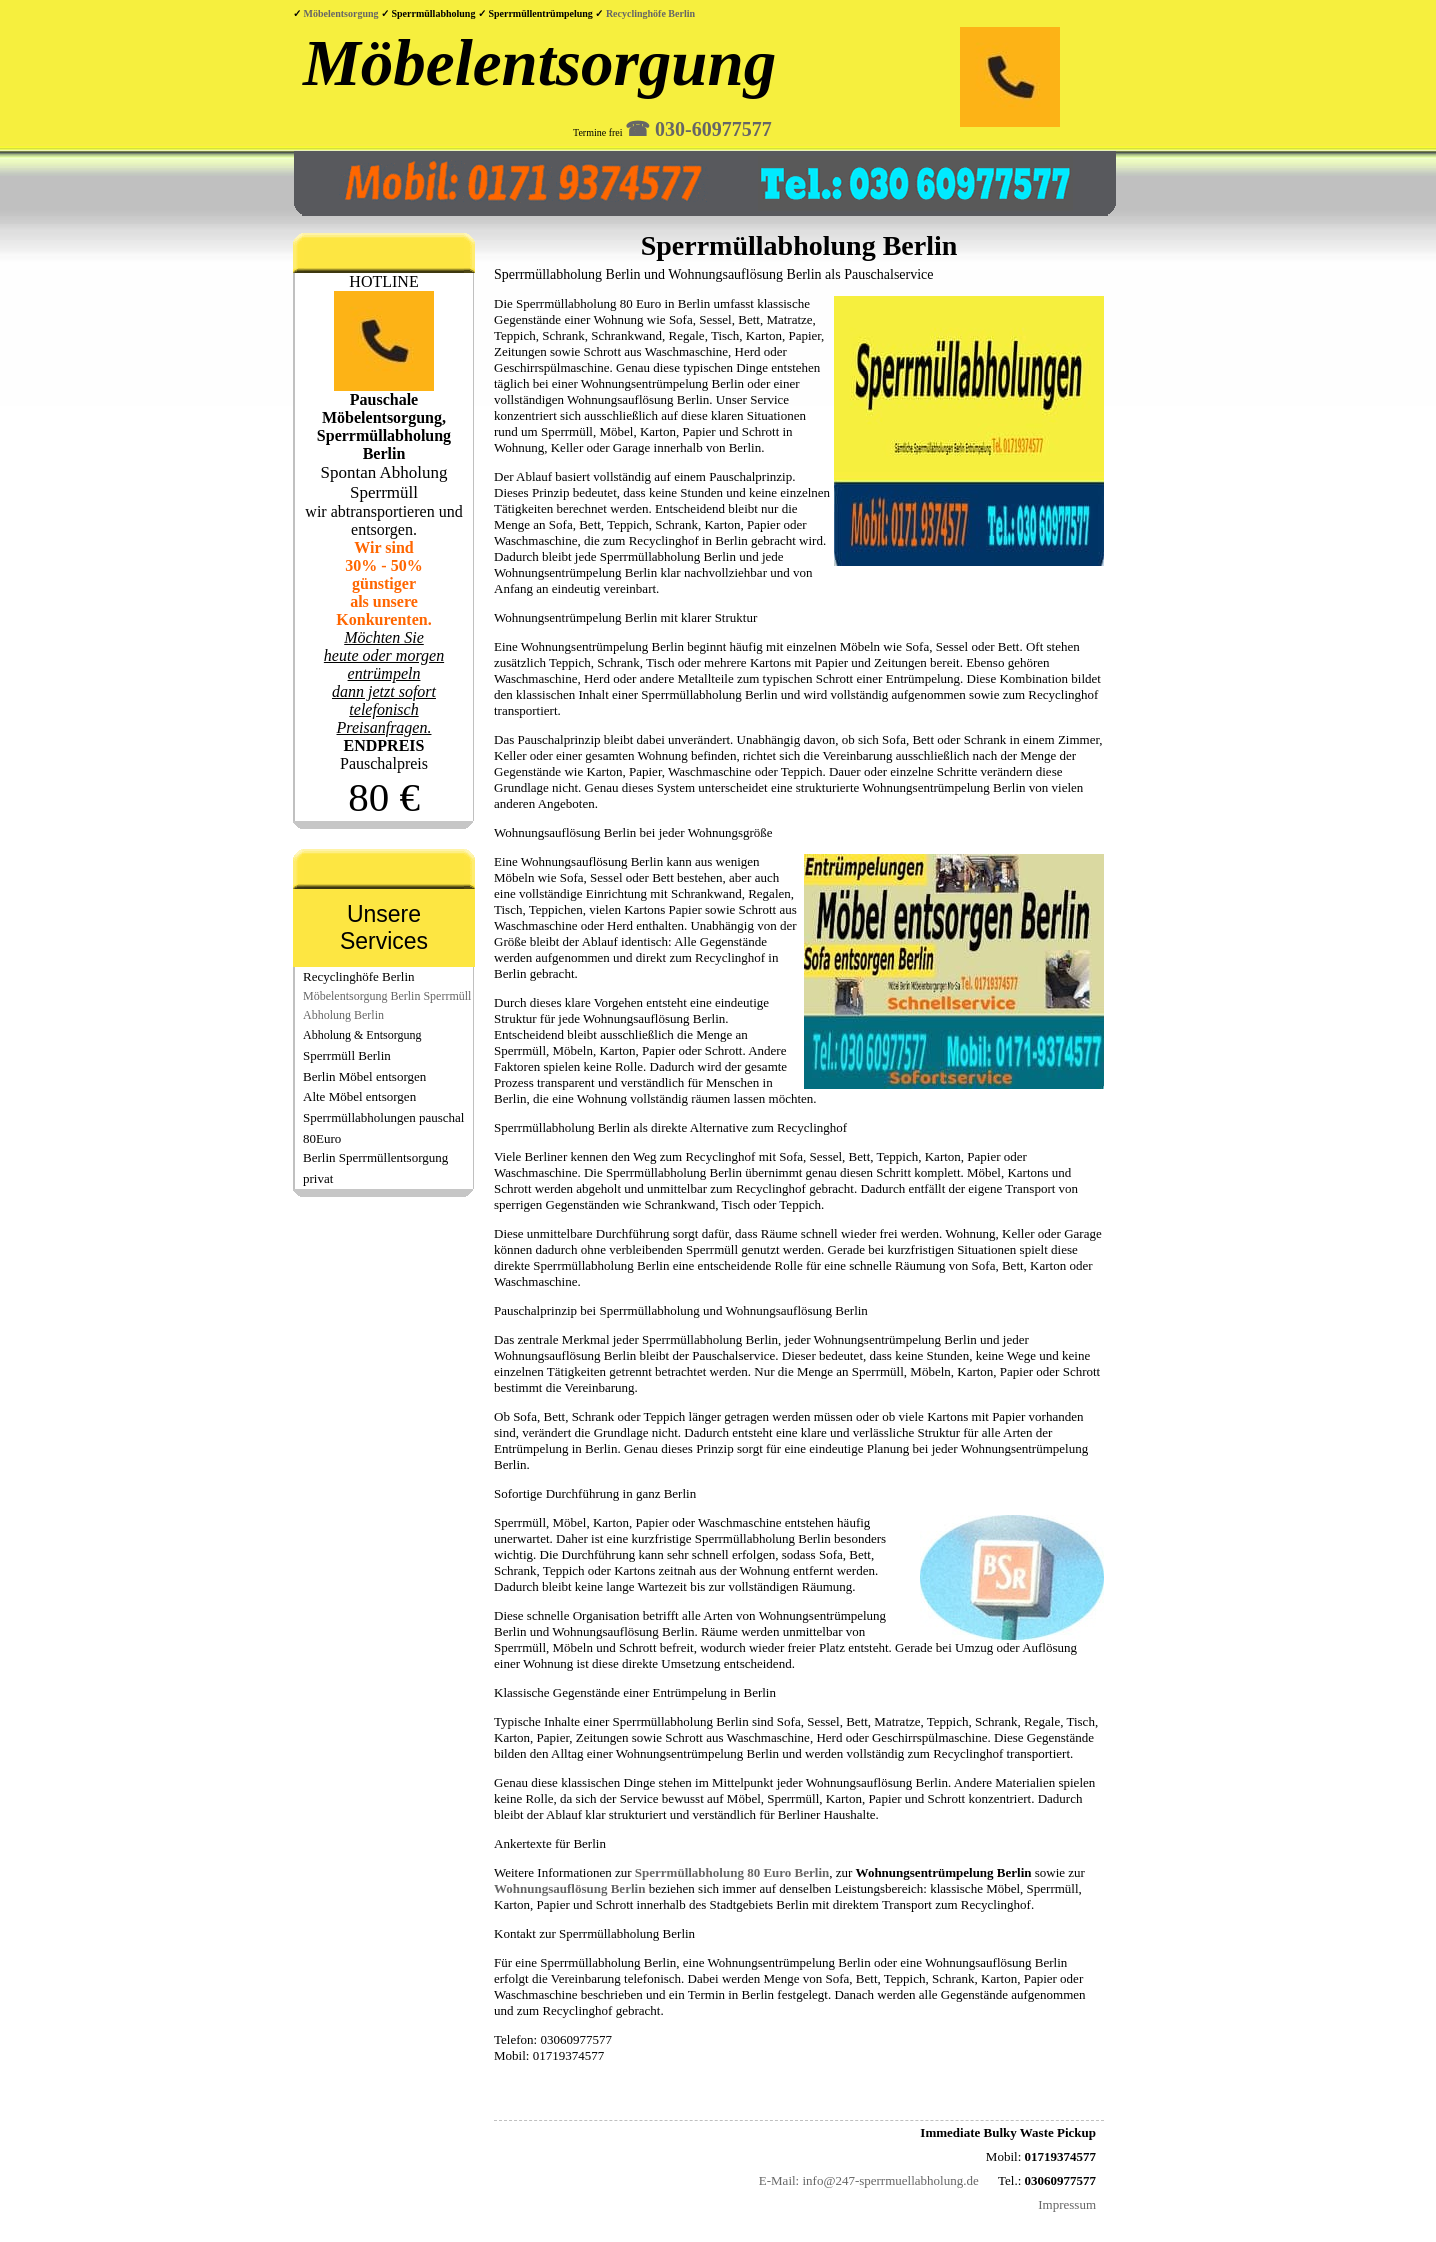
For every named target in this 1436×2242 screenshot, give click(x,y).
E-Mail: (779, 2180)
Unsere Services (384, 927)
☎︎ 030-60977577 (698, 129)
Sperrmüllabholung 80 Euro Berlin (732, 1872)
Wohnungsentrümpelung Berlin (944, 1872)
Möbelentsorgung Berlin (361, 996)
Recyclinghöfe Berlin (650, 13)
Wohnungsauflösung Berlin (569, 1888)
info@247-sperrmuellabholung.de (890, 2180)
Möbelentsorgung (343, 13)
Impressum (1067, 2204)
